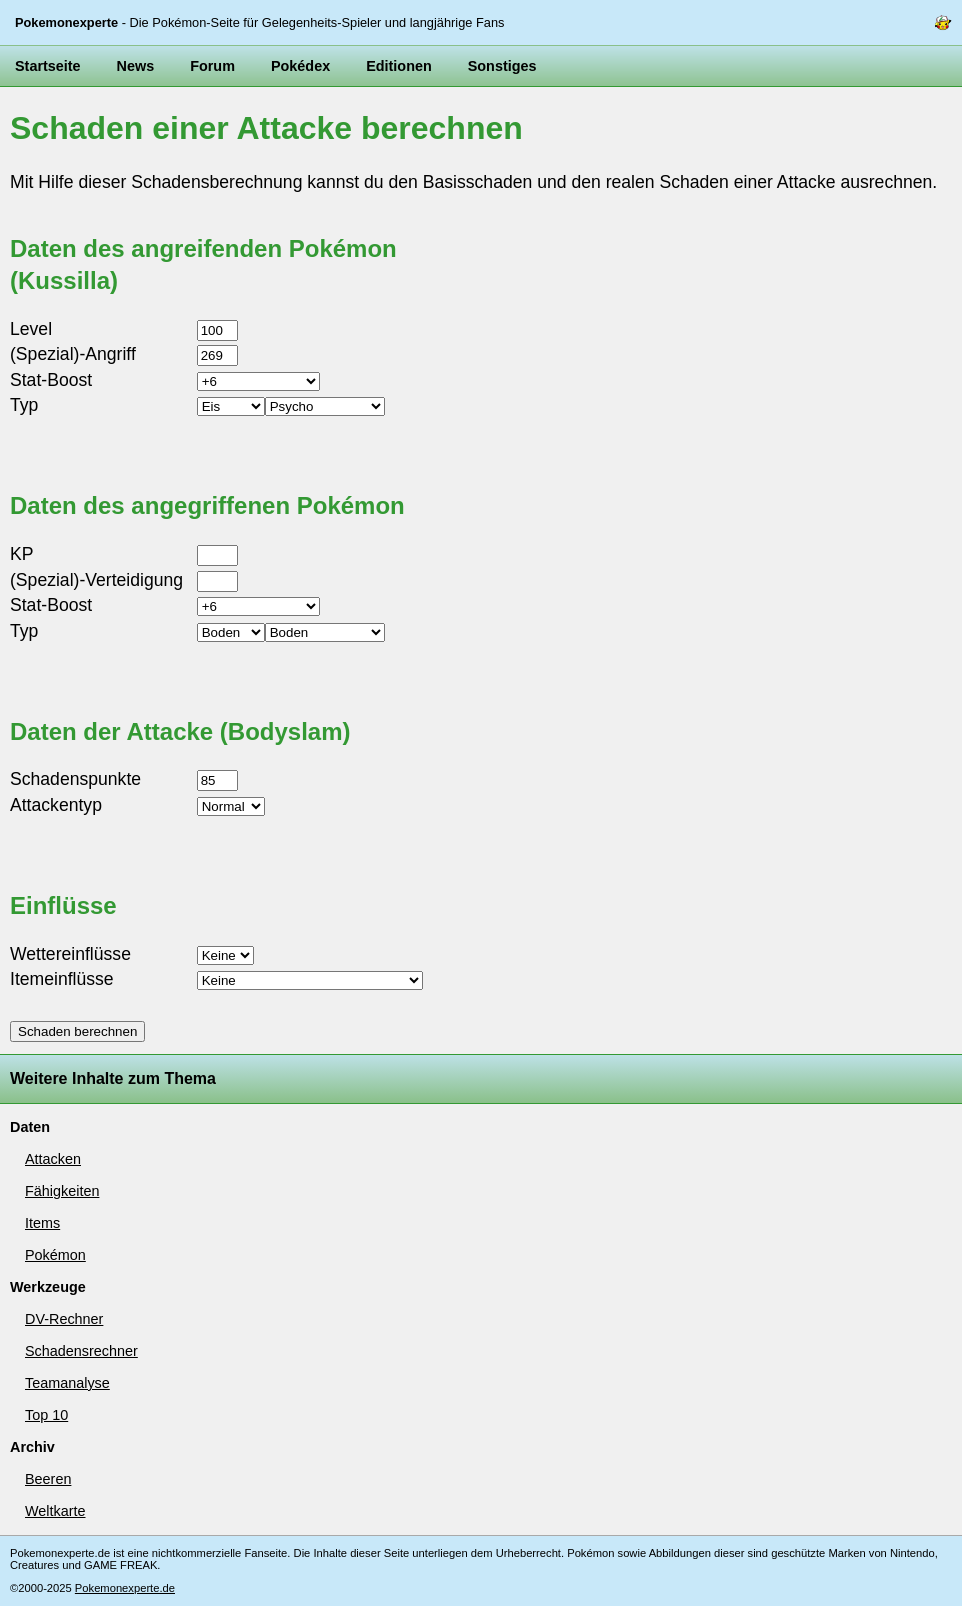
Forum (212, 66)
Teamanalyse (67, 1383)
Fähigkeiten (62, 1191)
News (136, 66)
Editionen (399, 66)
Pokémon (55, 1255)
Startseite (48, 66)
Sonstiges (502, 66)
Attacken (53, 1159)
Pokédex (300, 66)
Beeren (48, 1479)
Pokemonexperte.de (125, 1588)
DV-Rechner (64, 1319)
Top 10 (46, 1415)
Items (42, 1223)
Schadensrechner (81, 1351)
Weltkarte (55, 1511)
